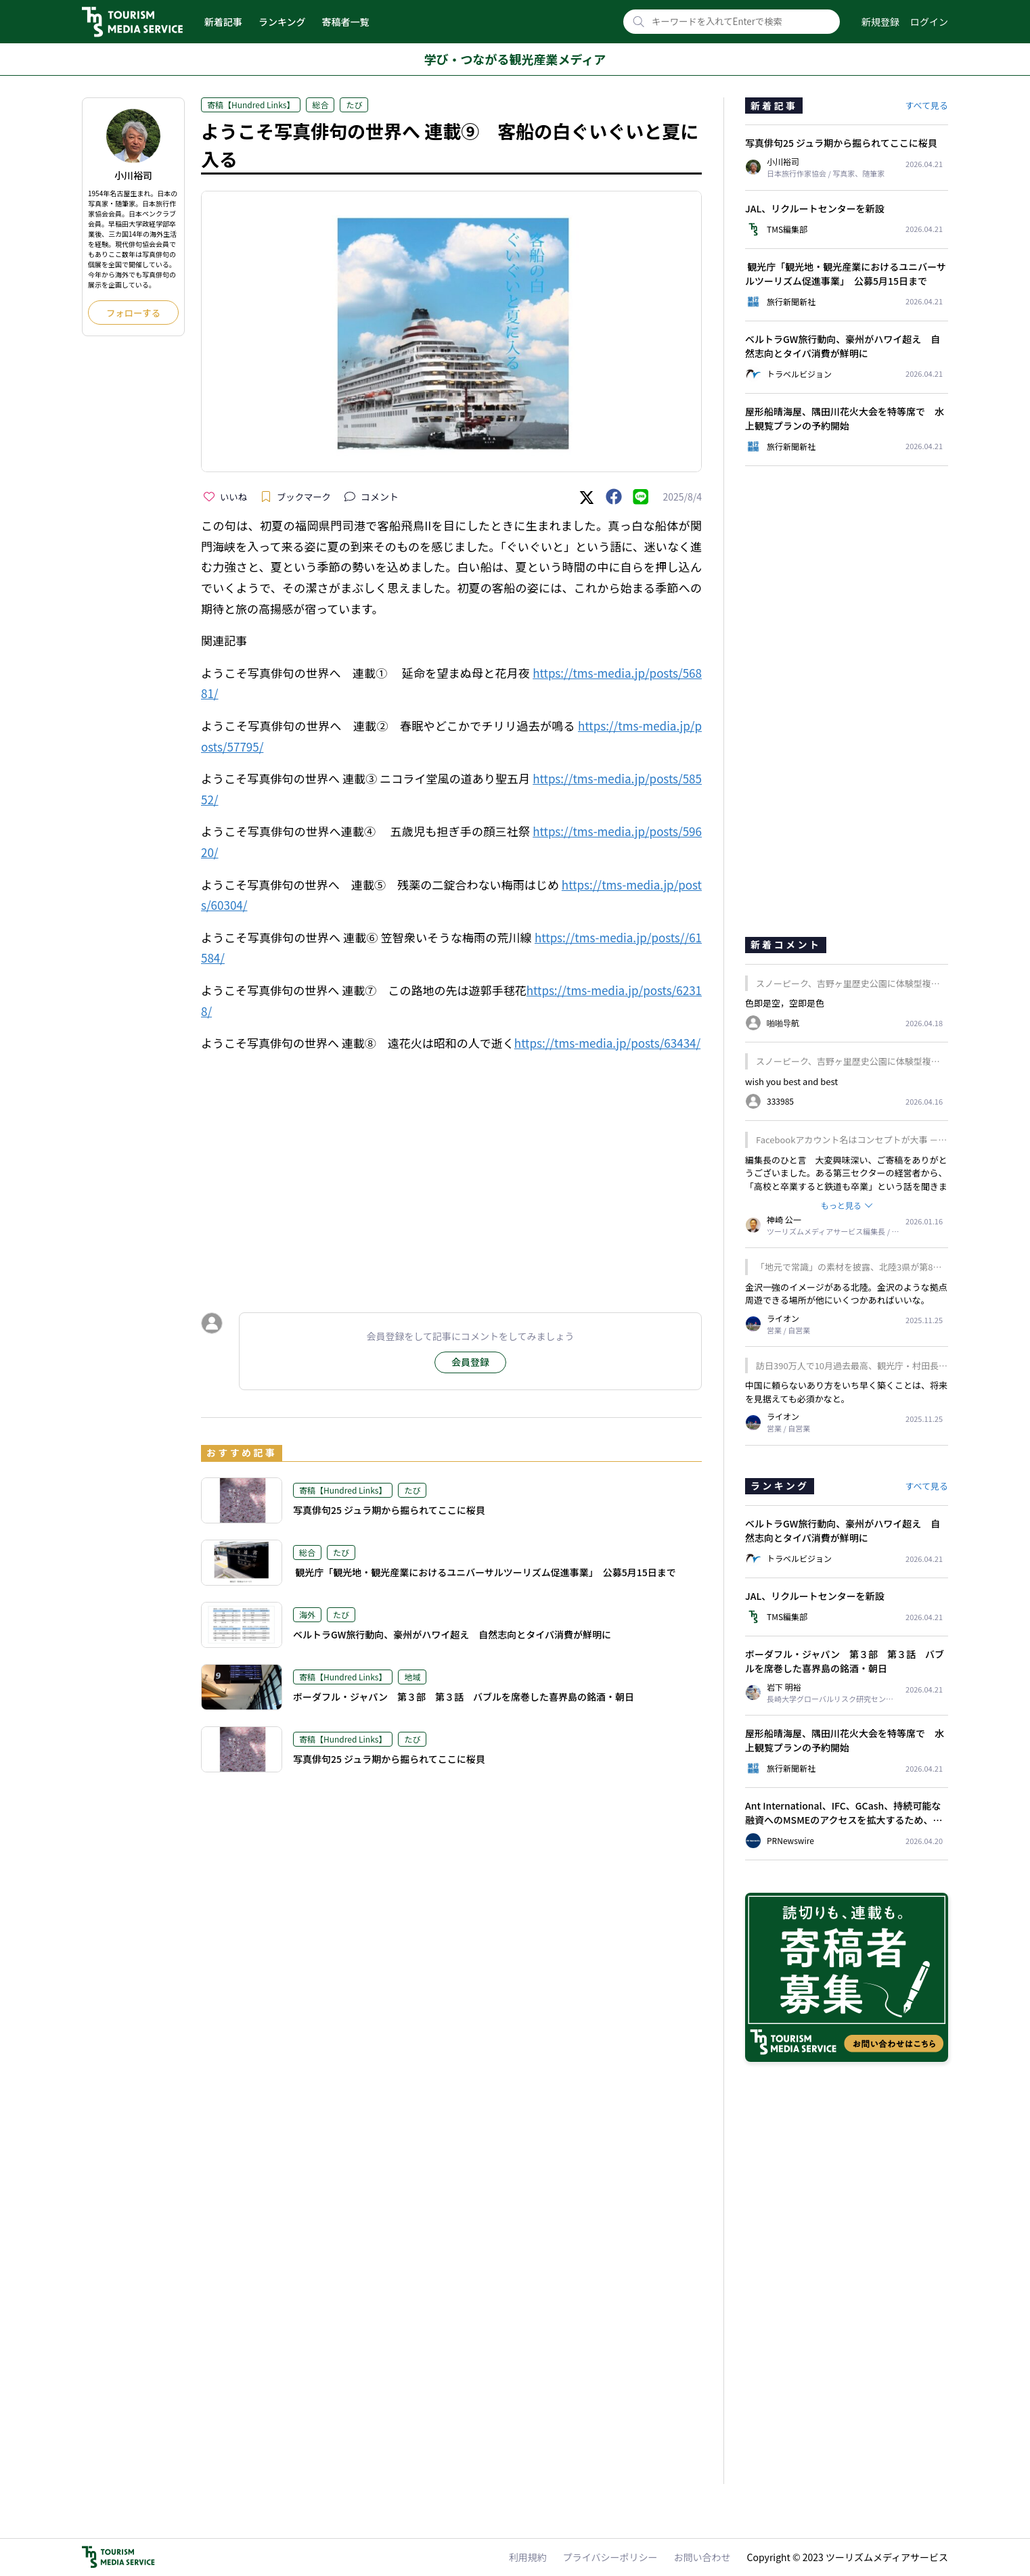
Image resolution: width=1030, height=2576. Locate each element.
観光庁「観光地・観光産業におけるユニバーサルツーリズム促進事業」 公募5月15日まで (484, 1572)
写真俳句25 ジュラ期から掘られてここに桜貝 (389, 1510)
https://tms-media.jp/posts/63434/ (607, 1042)
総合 (320, 104)
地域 (412, 1676)
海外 (307, 1614)
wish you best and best (791, 1081)
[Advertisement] (451, 1238)
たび (354, 104)
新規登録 (880, 21)
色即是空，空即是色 (784, 1002)
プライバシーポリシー (610, 2557)
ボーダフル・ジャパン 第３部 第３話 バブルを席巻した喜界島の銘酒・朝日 (463, 1696)
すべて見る (926, 105)
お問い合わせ (702, 2557)
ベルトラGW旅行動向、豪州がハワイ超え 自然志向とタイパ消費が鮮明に (452, 1634)
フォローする (133, 312)
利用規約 (528, 2557)
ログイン (929, 21)
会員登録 (470, 1361)
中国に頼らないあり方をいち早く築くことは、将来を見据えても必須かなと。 (846, 1392)
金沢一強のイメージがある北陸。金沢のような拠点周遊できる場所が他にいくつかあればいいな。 (846, 1294)
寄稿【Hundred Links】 (250, 104)
